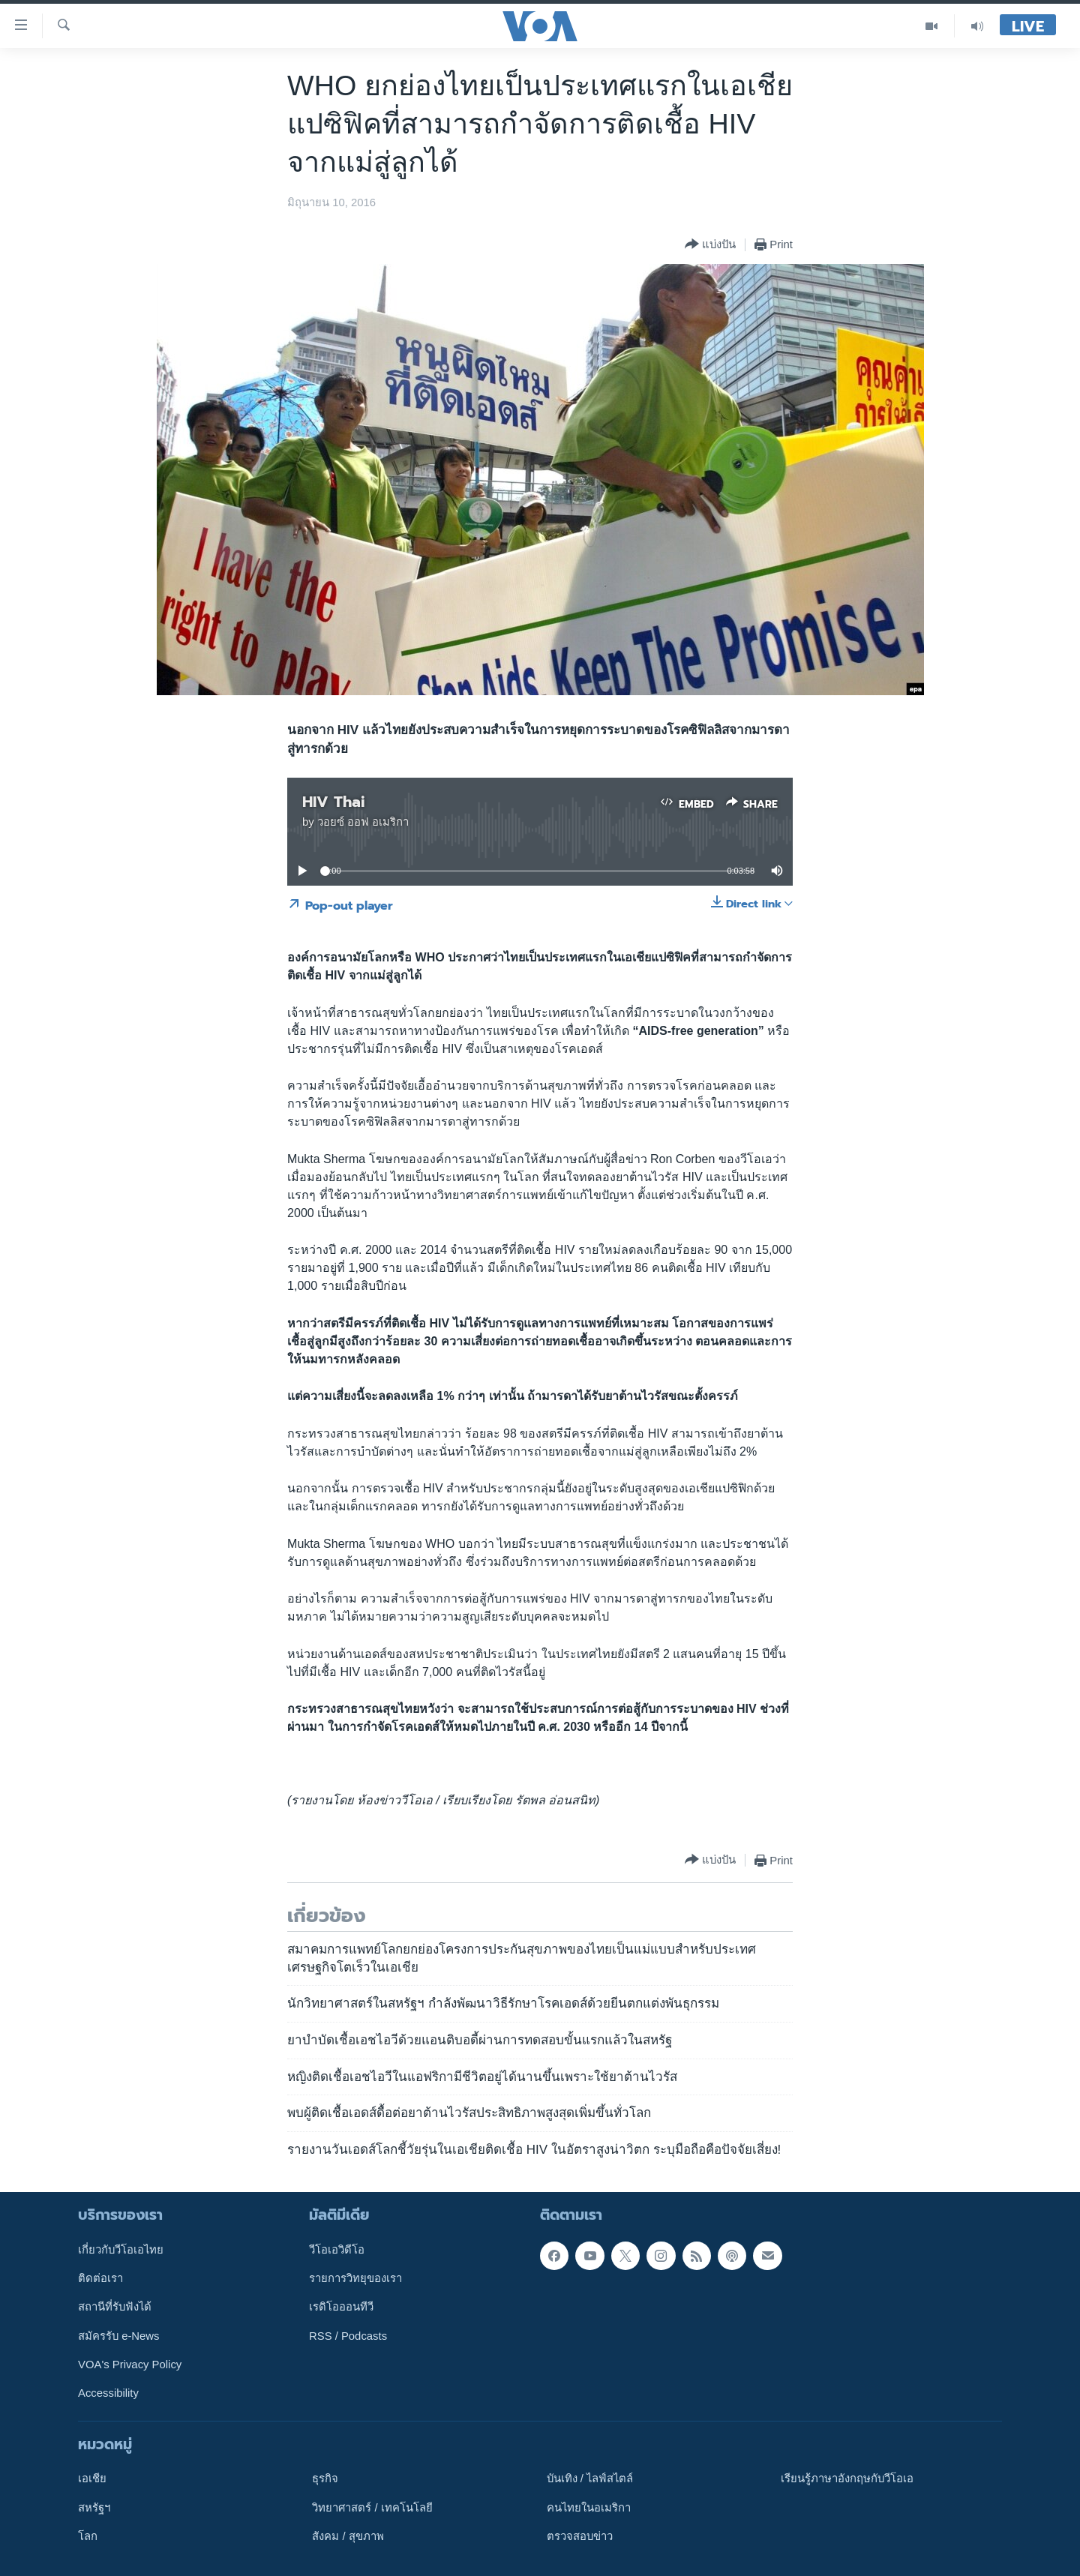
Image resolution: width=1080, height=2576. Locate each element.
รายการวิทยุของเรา (355, 2278)
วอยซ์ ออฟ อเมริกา (363, 822)
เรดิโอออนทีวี (341, 2308)
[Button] (710, 245)
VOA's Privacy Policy (130, 2365)
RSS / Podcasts (348, 2336)
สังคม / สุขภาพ (347, 2536)
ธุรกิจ (325, 2479)
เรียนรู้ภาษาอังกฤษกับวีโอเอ (847, 2479)
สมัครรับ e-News (119, 2336)
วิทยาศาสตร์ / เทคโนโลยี (372, 2508)
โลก (88, 2536)
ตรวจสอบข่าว (580, 2536)
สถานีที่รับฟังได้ (115, 2308)
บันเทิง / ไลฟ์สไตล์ (590, 2479)
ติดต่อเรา (100, 2278)
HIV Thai (333, 801)
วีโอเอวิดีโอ (336, 2250)
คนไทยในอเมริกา (589, 2508)
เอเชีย (92, 2479)
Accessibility (108, 2394)
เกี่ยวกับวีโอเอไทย (121, 2250)
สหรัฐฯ (94, 2508)
